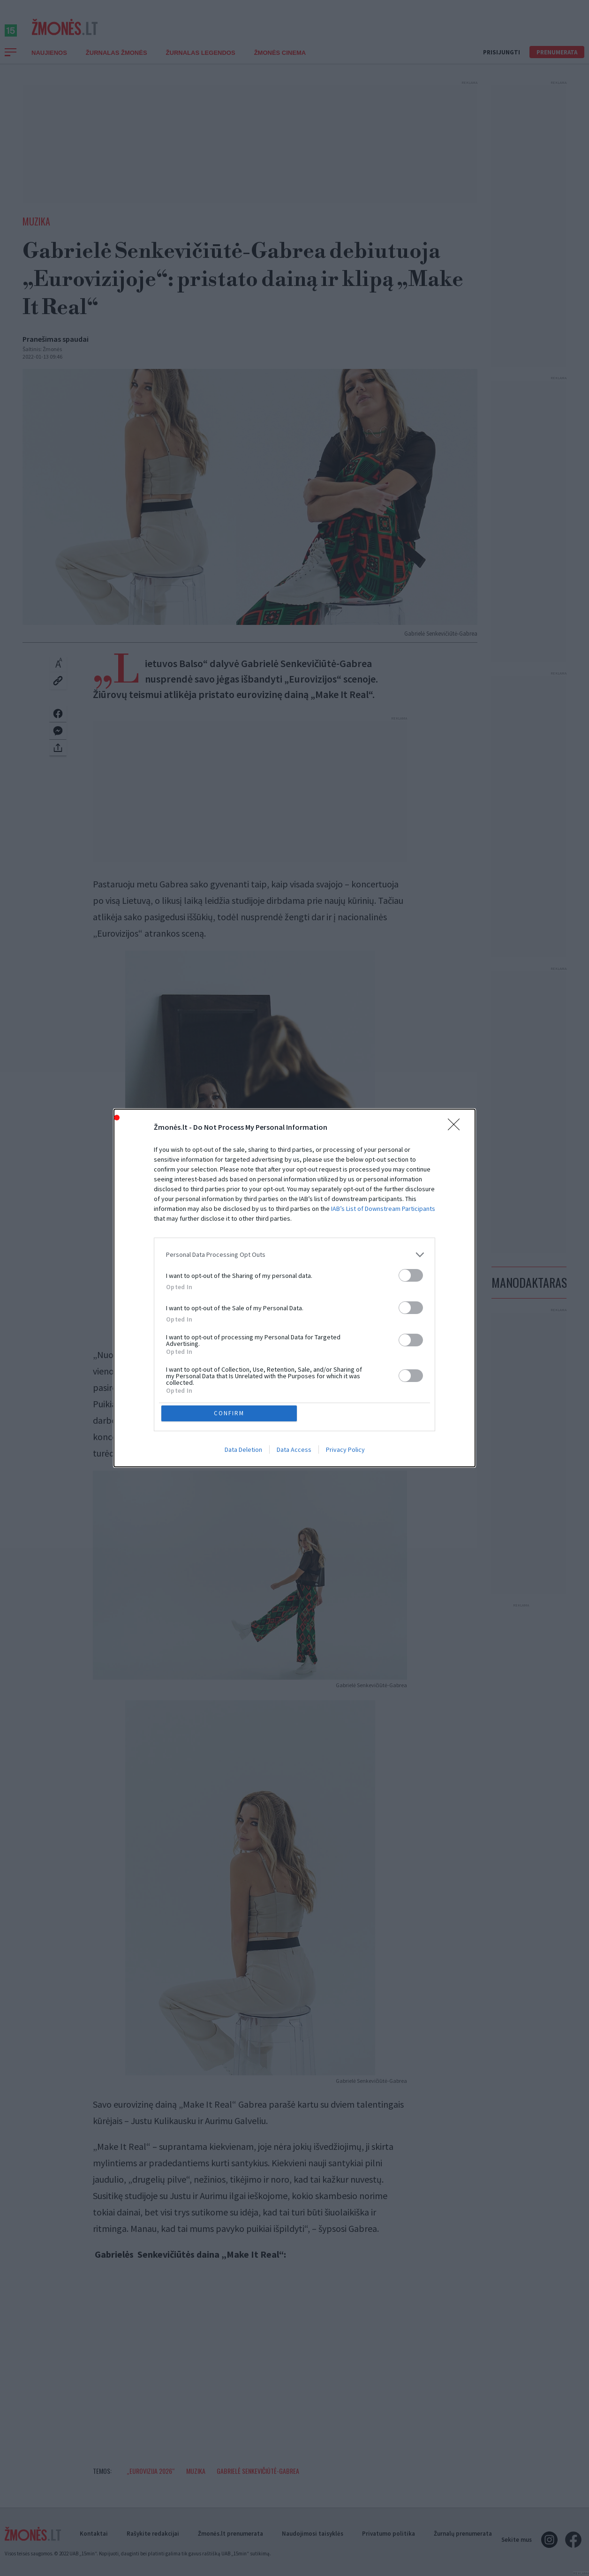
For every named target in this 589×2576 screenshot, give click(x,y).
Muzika (36, 232)
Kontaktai (94, 2534)
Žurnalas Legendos (200, 63)
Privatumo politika (388, 2534)
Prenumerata (556, 63)
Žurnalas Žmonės (116, 63)
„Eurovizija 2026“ (151, 2481)
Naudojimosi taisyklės (312, 2534)
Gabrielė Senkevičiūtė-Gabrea (258, 2481)
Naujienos (49, 63)
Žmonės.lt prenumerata (230, 2534)
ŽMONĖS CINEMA (280, 63)
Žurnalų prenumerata (463, 2534)
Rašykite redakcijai (153, 2534)
